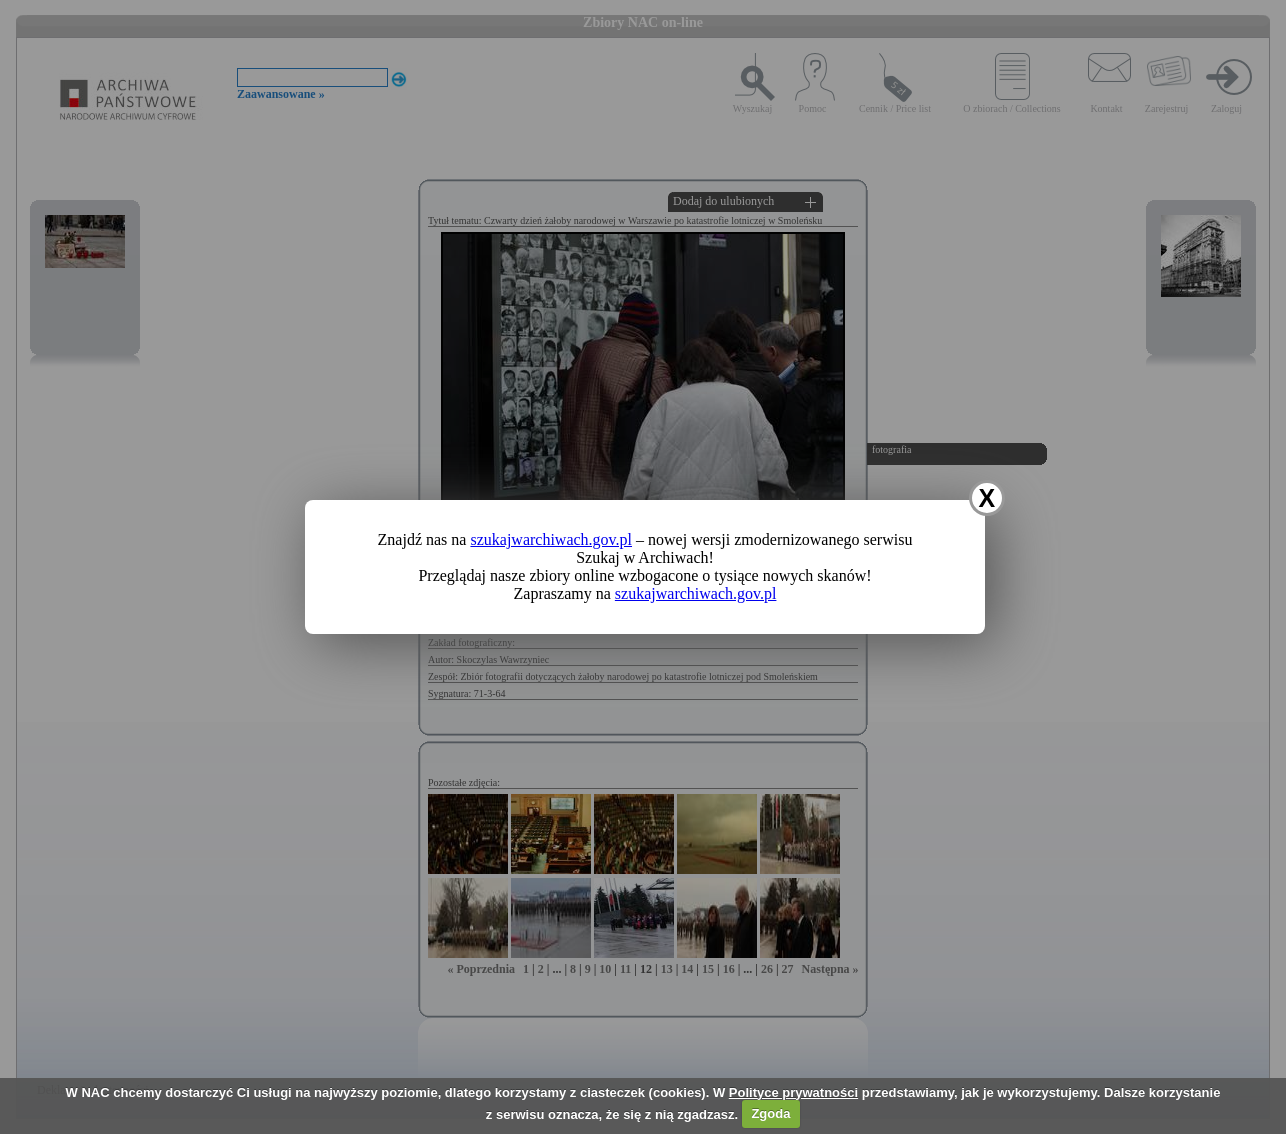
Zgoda (770, 1113)
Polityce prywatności (793, 1092)
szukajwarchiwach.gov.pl (551, 539)
